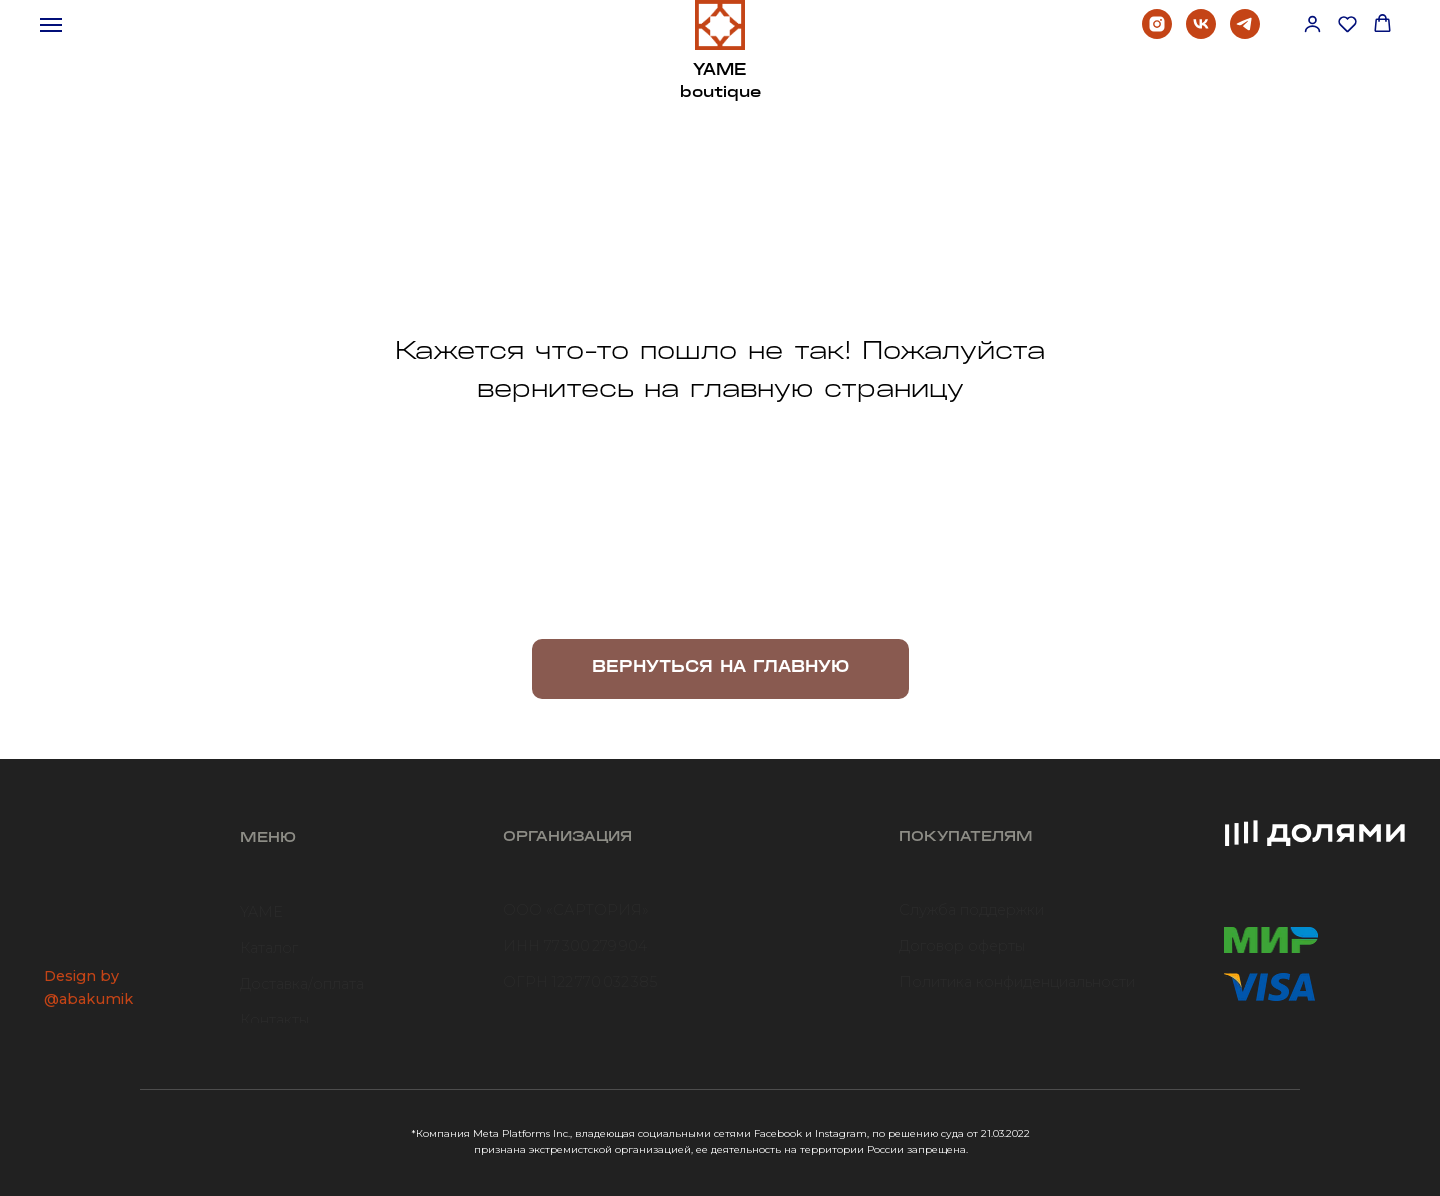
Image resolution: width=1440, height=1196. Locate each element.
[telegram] (1245, 33)
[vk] (1201, 33)
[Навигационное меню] (51, 25)
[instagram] (1157, 33)
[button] (1312, 23)
